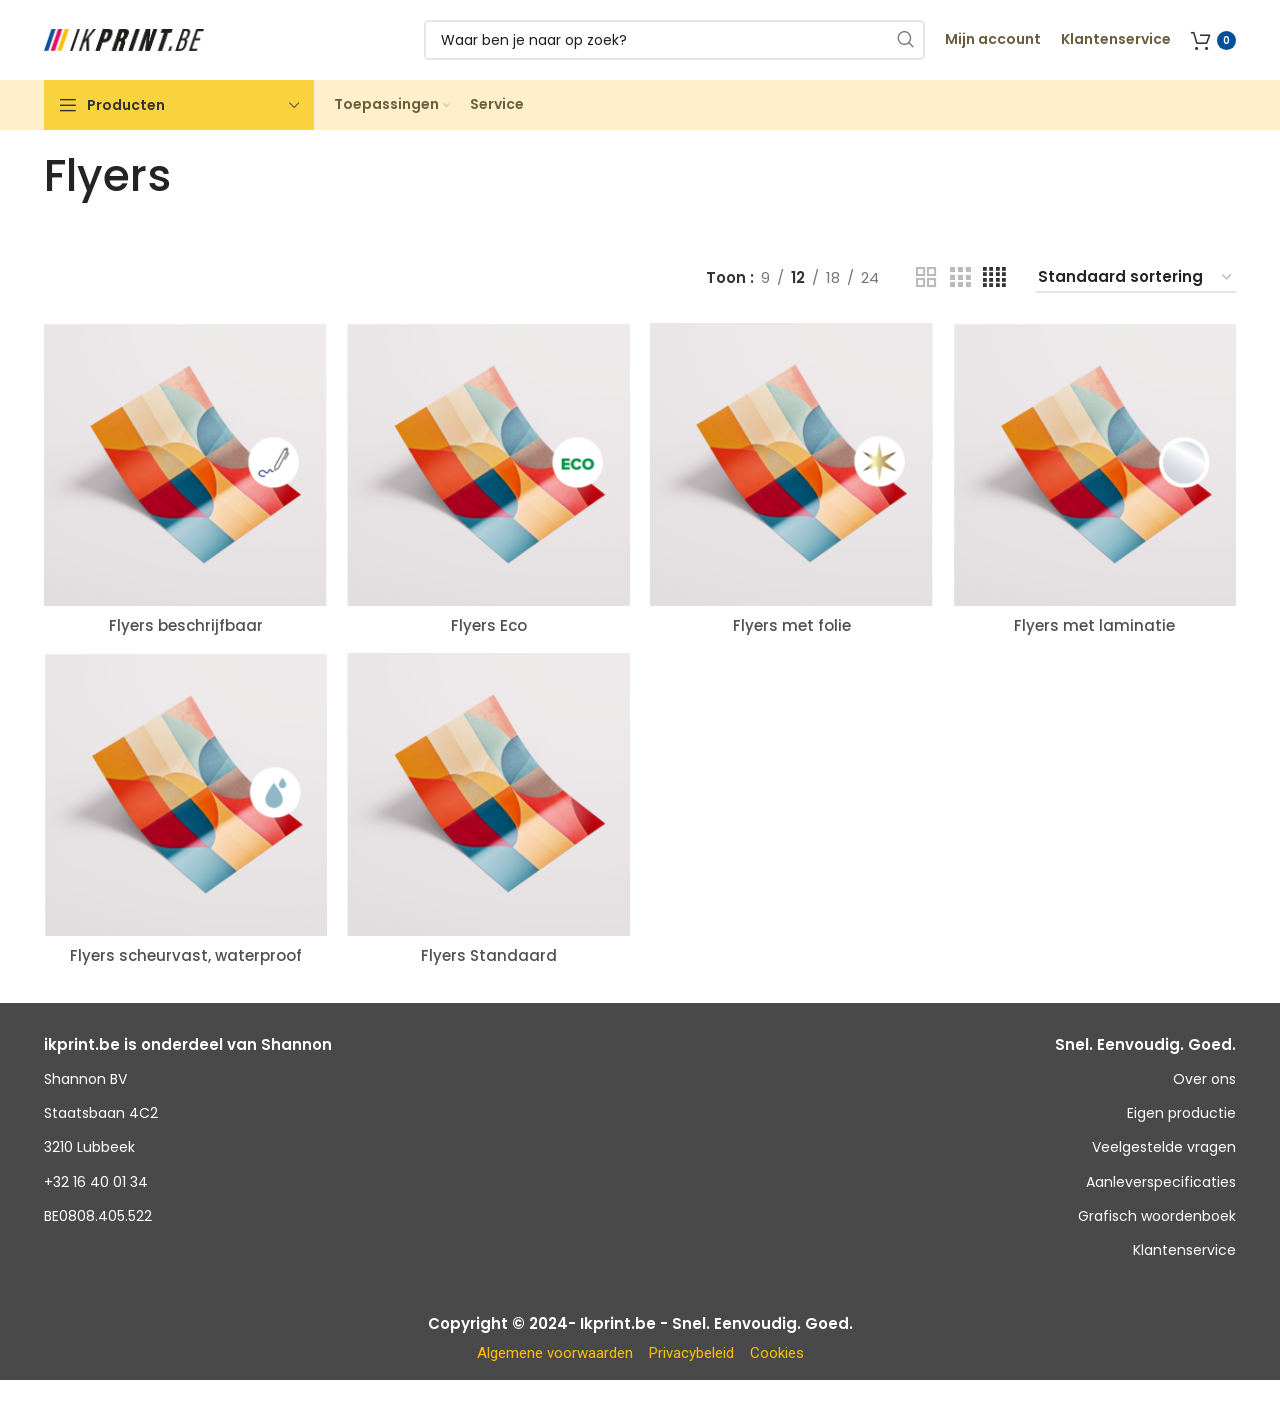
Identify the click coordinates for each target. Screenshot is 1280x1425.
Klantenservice (1184, 1250)
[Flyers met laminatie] (1094, 464)
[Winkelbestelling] (1136, 278)
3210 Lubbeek (89, 1147)
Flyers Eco (489, 625)
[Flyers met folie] (791, 464)
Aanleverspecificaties (1161, 1182)
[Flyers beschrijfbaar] (185, 464)
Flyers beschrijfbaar (186, 625)
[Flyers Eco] (488, 464)
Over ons (1204, 1079)
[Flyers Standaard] (488, 794)
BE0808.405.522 (98, 1216)
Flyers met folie (792, 625)
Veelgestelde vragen (1164, 1147)
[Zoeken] (674, 40)
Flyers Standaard (489, 955)
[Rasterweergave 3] (960, 277)
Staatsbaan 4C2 (101, 1113)
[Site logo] (124, 38)
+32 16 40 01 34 (96, 1182)
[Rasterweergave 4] (994, 277)
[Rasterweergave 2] (926, 277)
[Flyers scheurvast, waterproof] (185, 794)
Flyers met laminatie (1094, 625)
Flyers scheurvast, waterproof (186, 955)
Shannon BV (85, 1079)
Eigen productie (1181, 1113)
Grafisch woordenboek (1157, 1216)
